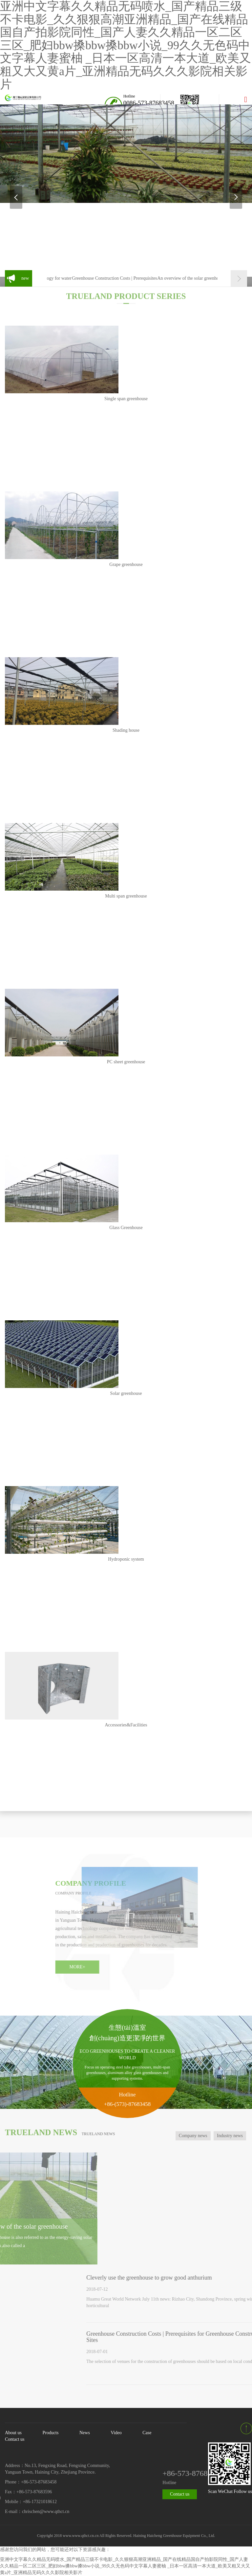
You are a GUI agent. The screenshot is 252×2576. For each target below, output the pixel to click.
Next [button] (236, 197)
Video (116, 2432)
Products (50, 2432)
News (84, 2432)
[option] (126, 153)
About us (13, 2432)
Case (146, 2432)
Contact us (15, 2439)
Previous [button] (16, 197)
